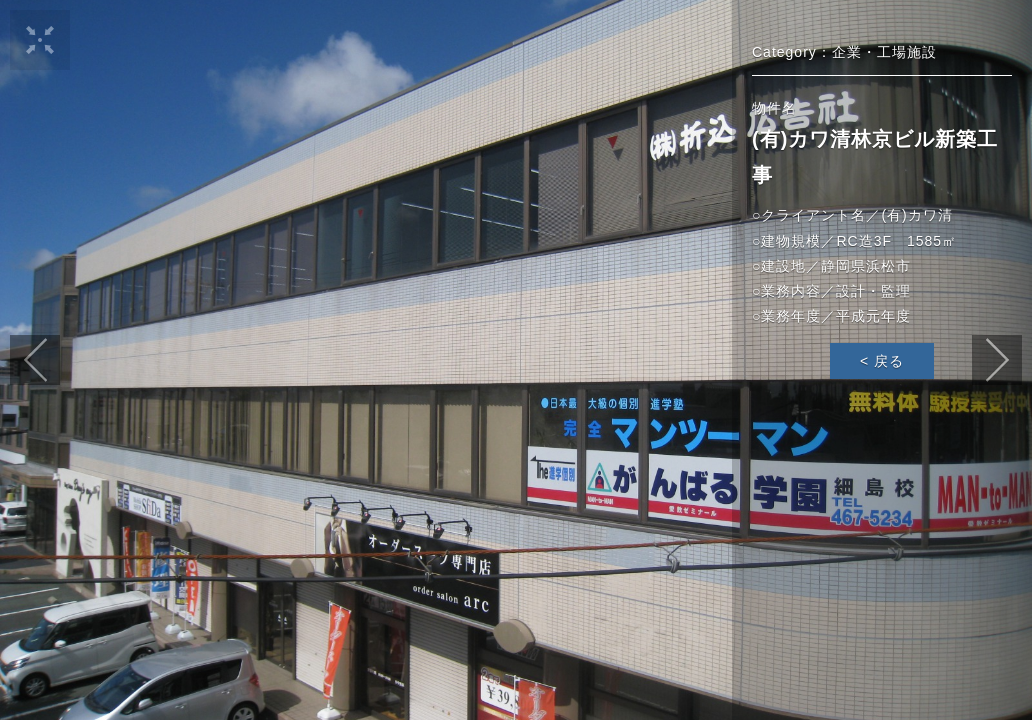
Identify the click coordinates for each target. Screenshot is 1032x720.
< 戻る (882, 361)
